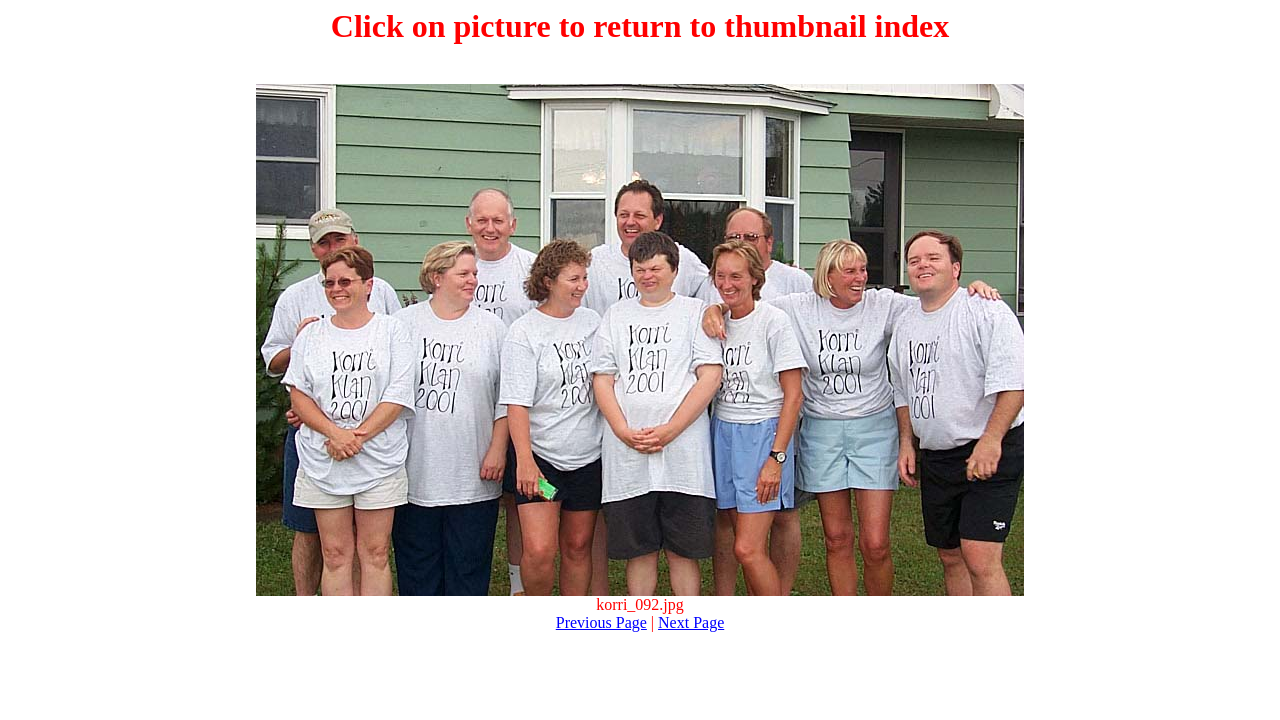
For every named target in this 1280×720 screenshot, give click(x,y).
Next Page (691, 622)
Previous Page (601, 622)
